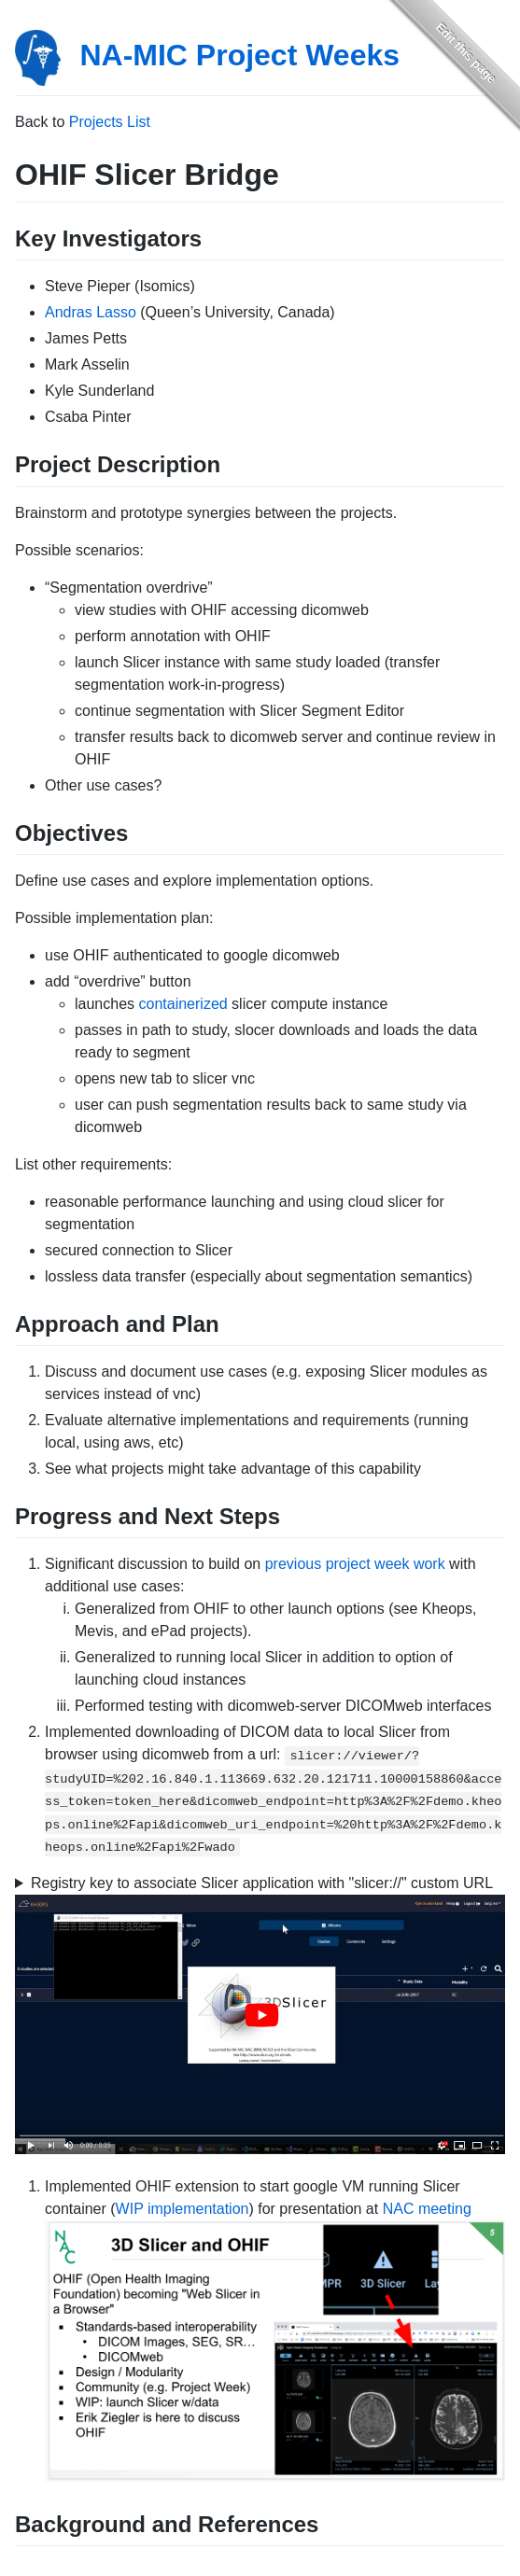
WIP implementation (182, 2209)
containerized (183, 1004)
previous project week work (355, 1564)
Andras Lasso (90, 312)
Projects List (109, 122)
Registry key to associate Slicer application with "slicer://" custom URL (262, 1883)
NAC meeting (427, 2209)
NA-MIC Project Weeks (239, 55)
